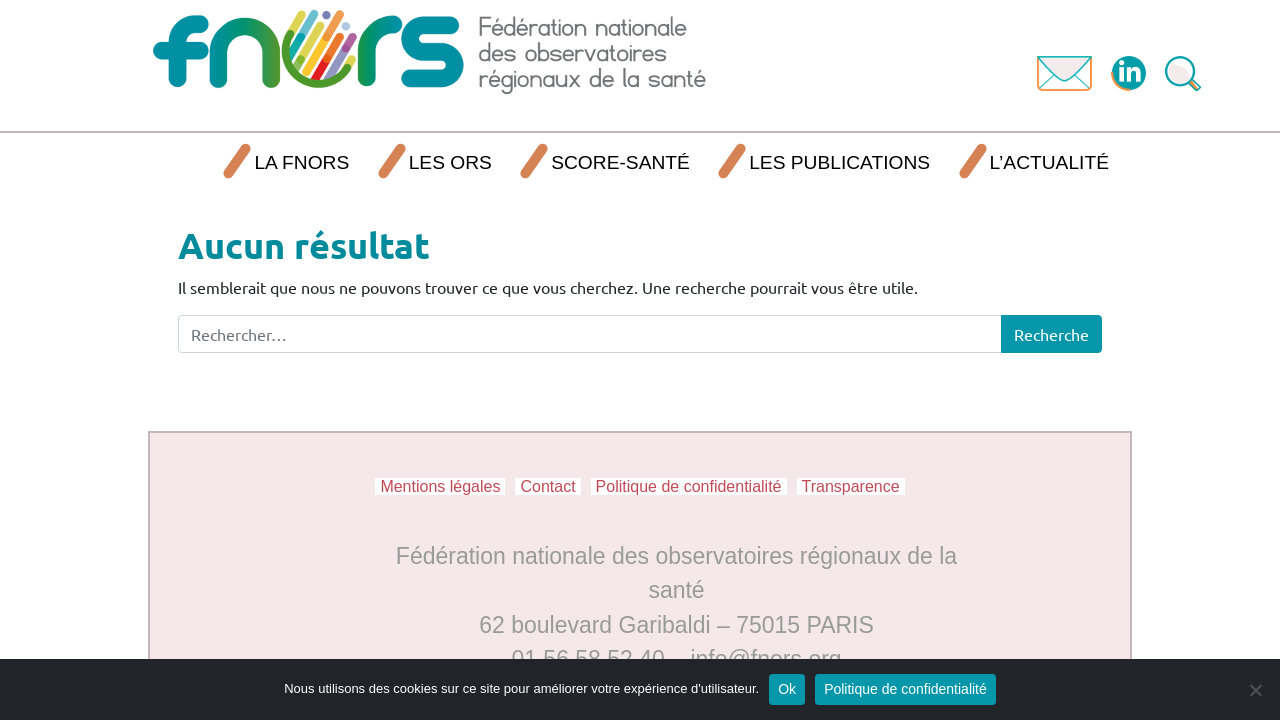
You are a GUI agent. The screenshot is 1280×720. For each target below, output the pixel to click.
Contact (547, 486)
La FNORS (301, 162)
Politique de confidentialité (689, 486)
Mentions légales (440, 486)
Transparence (851, 486)
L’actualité (1049, 162)
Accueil (183, 163)
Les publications (839, 162)
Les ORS (450, 162)
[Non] (1255, 690)
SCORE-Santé (620, 162)
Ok (787, 689)
